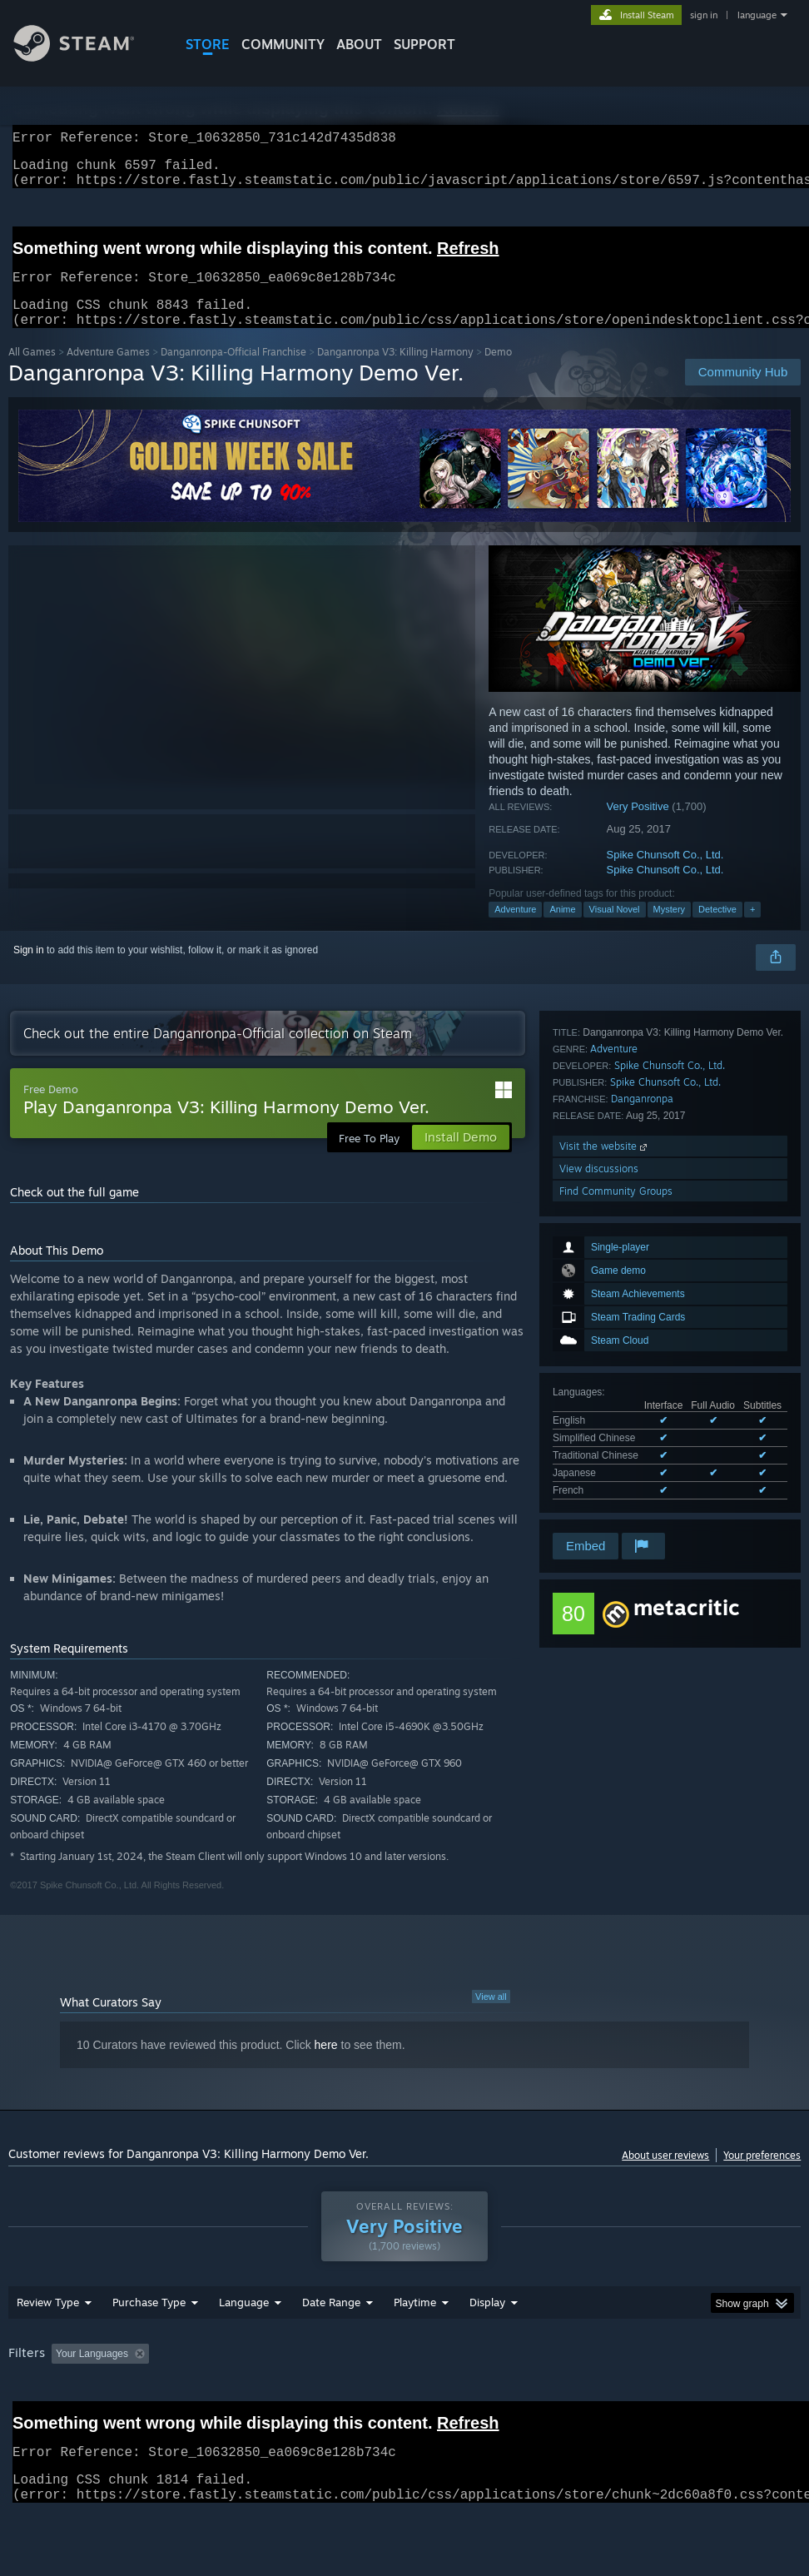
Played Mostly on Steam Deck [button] (507, 2397)
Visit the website (604, 1462)
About (359, 44)
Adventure (515, 929)
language (757, 15)
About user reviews (665, 2175)
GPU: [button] (24, 2419)
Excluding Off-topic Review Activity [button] (259, 2397)
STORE (208, 44)
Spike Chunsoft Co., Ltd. (665, 874)
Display (487, 2345)
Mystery (669, 929)
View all (491, 2017)
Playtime (415, 2345)
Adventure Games (108, 372)
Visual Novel (614, 929)
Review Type (48, 2345)
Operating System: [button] (648, 2397)
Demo (498, 372)
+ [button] (752, 929)
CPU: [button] (733, 2397)
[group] (405, 2408)
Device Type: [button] (97, 2419)
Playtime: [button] (389, 2397)
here (326, 2064)
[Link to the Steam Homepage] (86, 57)
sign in (703, 15)
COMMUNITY (283, 44)
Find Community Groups (616, 1507)
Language (244, 2345)
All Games (32, 372)
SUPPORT (424, 44)
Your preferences (762, 2175)
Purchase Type (149, 2345)
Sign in (28, 970)
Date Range (331, 2345)
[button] (64, 2396)
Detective (717, 929)
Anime (562, 929)
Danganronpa (642, 1415)
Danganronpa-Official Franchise (233, 372)
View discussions (598, 1485)
